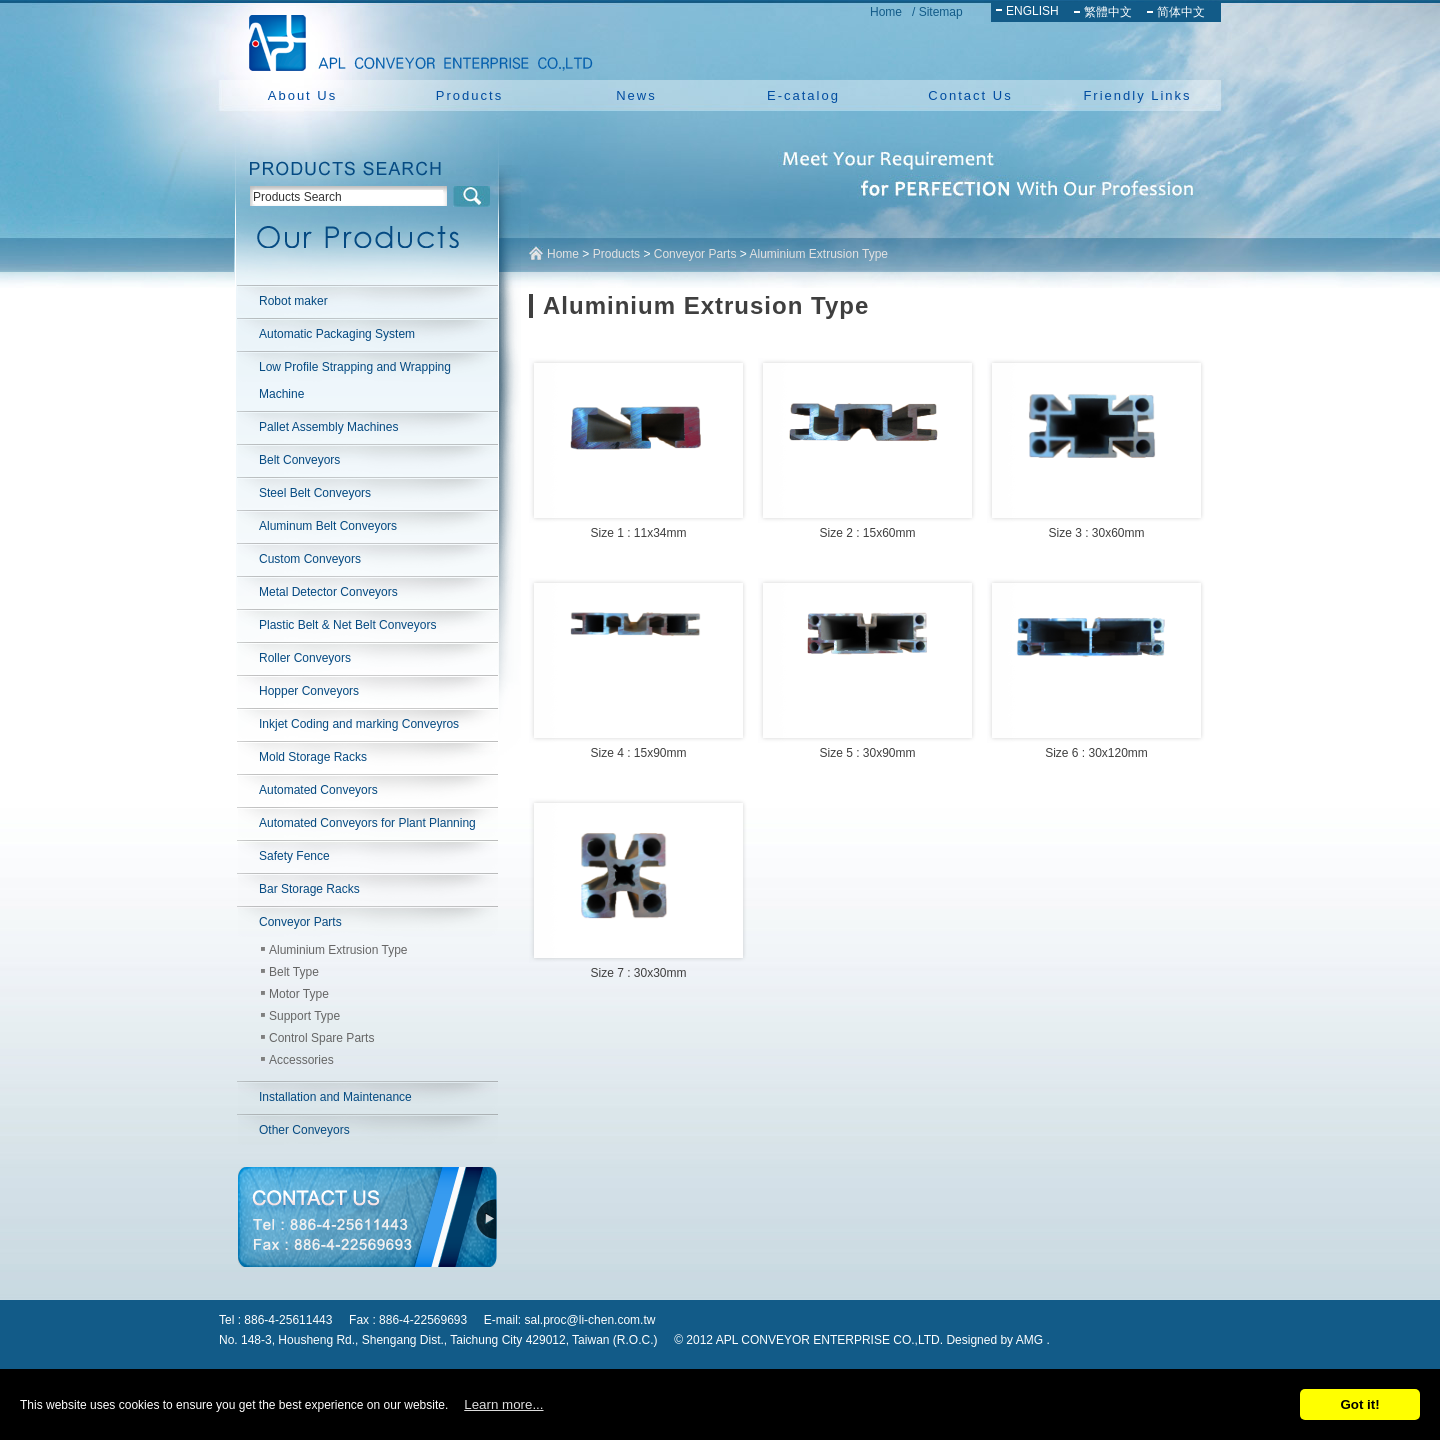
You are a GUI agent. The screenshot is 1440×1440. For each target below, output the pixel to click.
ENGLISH (1032, 11)
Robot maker (293, 301)
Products (469, 95)
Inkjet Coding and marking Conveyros (359, 724)
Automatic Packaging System (337, 334)
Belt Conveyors (299, 460)
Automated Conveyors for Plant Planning (367, 823)
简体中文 (1181, 12)
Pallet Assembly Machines (328, 427)
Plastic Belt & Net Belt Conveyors (347, 625)
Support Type (304, 1016)
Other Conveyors (304, 1130)
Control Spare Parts (321, 1038)
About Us (302, 95)
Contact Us (970, 95)
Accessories (301, 1060)
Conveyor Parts (300, 922)
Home (886, 12)
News (636, 95)
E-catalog (803, 95)
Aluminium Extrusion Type (338, 950)
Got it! (1359, 1404)
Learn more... (503, 1404)
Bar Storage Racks (309, 889)
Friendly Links (1137, 95)
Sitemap (941, 12)
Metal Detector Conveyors (328, 592)
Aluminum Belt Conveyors (328, 526)
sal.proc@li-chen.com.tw (590, 1320)
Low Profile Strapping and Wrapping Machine (355, 380)
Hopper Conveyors (309, 691)
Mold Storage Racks (313, 757)
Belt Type (294, 972)
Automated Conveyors (318, 790)
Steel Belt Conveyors (315, 493)
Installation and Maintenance (335, 1097)
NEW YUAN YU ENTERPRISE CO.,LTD (415, 40)
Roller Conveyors (305, 658)
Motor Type (299, 994)
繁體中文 (1108, 12)
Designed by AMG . (997, 1340)
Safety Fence (294, 856)
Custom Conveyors (310, 559)
